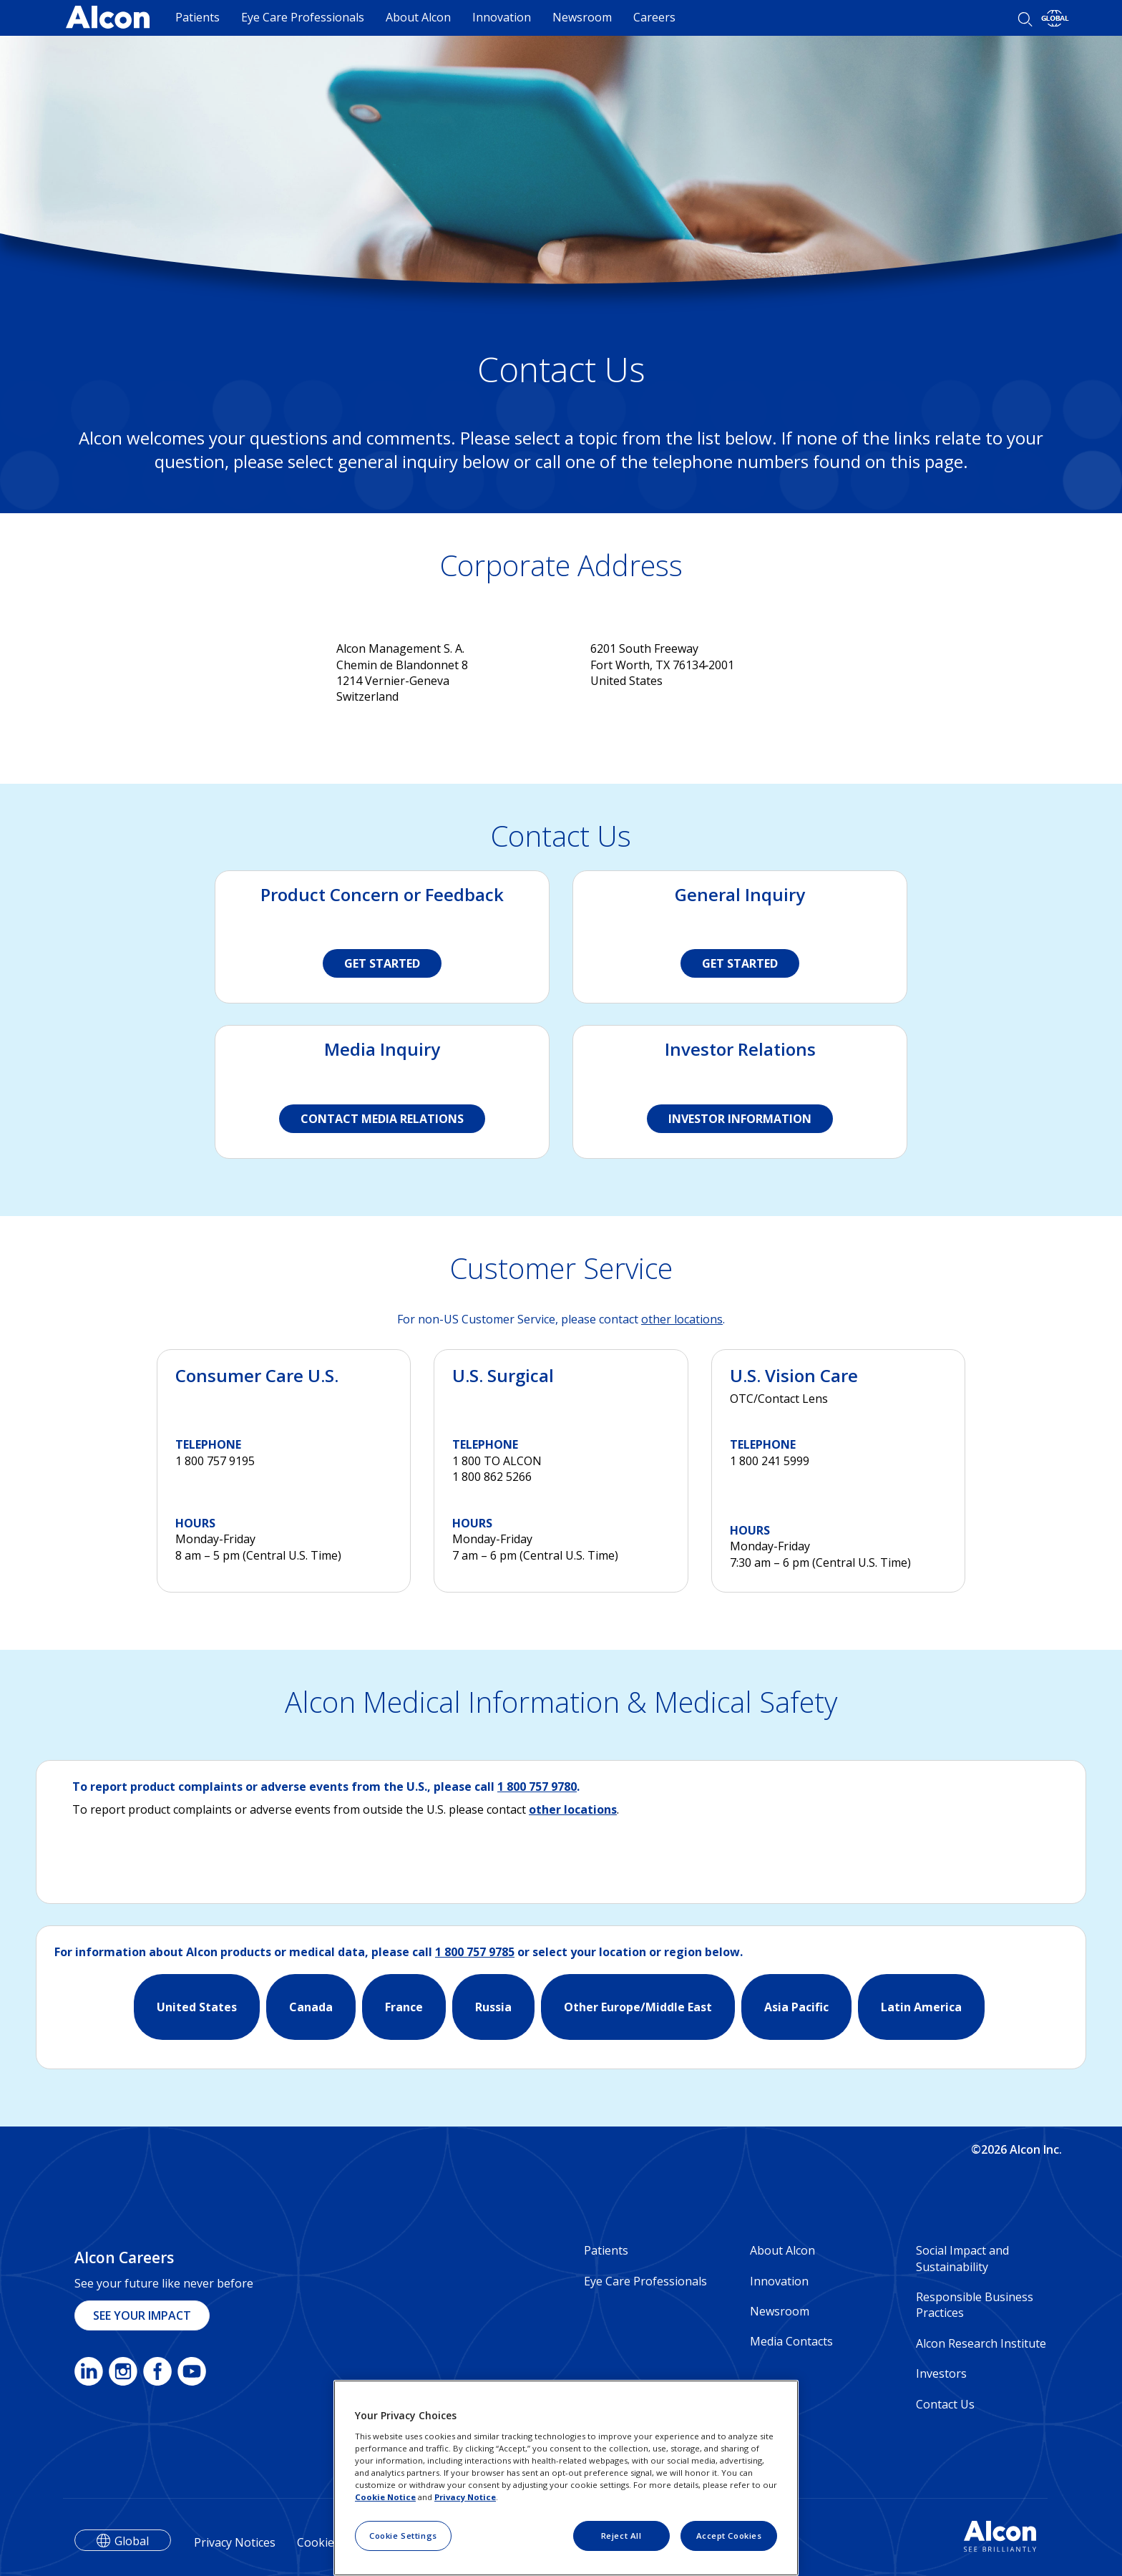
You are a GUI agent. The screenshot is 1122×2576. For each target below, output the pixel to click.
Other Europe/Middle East (638, 2007)
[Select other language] (1055, 18)
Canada (311, 2007)
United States (197, 2007)
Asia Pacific (796, 2007)
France (404, 2007)
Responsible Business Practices (974, 2304)
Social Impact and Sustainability (962, 2258)
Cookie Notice (385, 2497)
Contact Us (945, 2404)
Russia (493, 2007)
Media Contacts (791, 2341)
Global (131, 2541)
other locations (682, 1319)
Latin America (921, 2007)
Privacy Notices (234, 2542)
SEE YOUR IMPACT (142, 2315)
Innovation (501, 17)
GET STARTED (382, 963)
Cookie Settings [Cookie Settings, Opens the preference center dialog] (403, 2535)
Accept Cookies (729, 2535)
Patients (197, 17)
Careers (654, 17)
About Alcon (418, 17)
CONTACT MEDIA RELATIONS (382, 1119)
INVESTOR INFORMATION (739, 1119)
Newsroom (582, 17)
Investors (941, 2373)
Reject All (621, 2535)
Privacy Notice (465, 2497)
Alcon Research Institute (981, 2343)
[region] (566, 2478)
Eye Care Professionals (302, 17)
